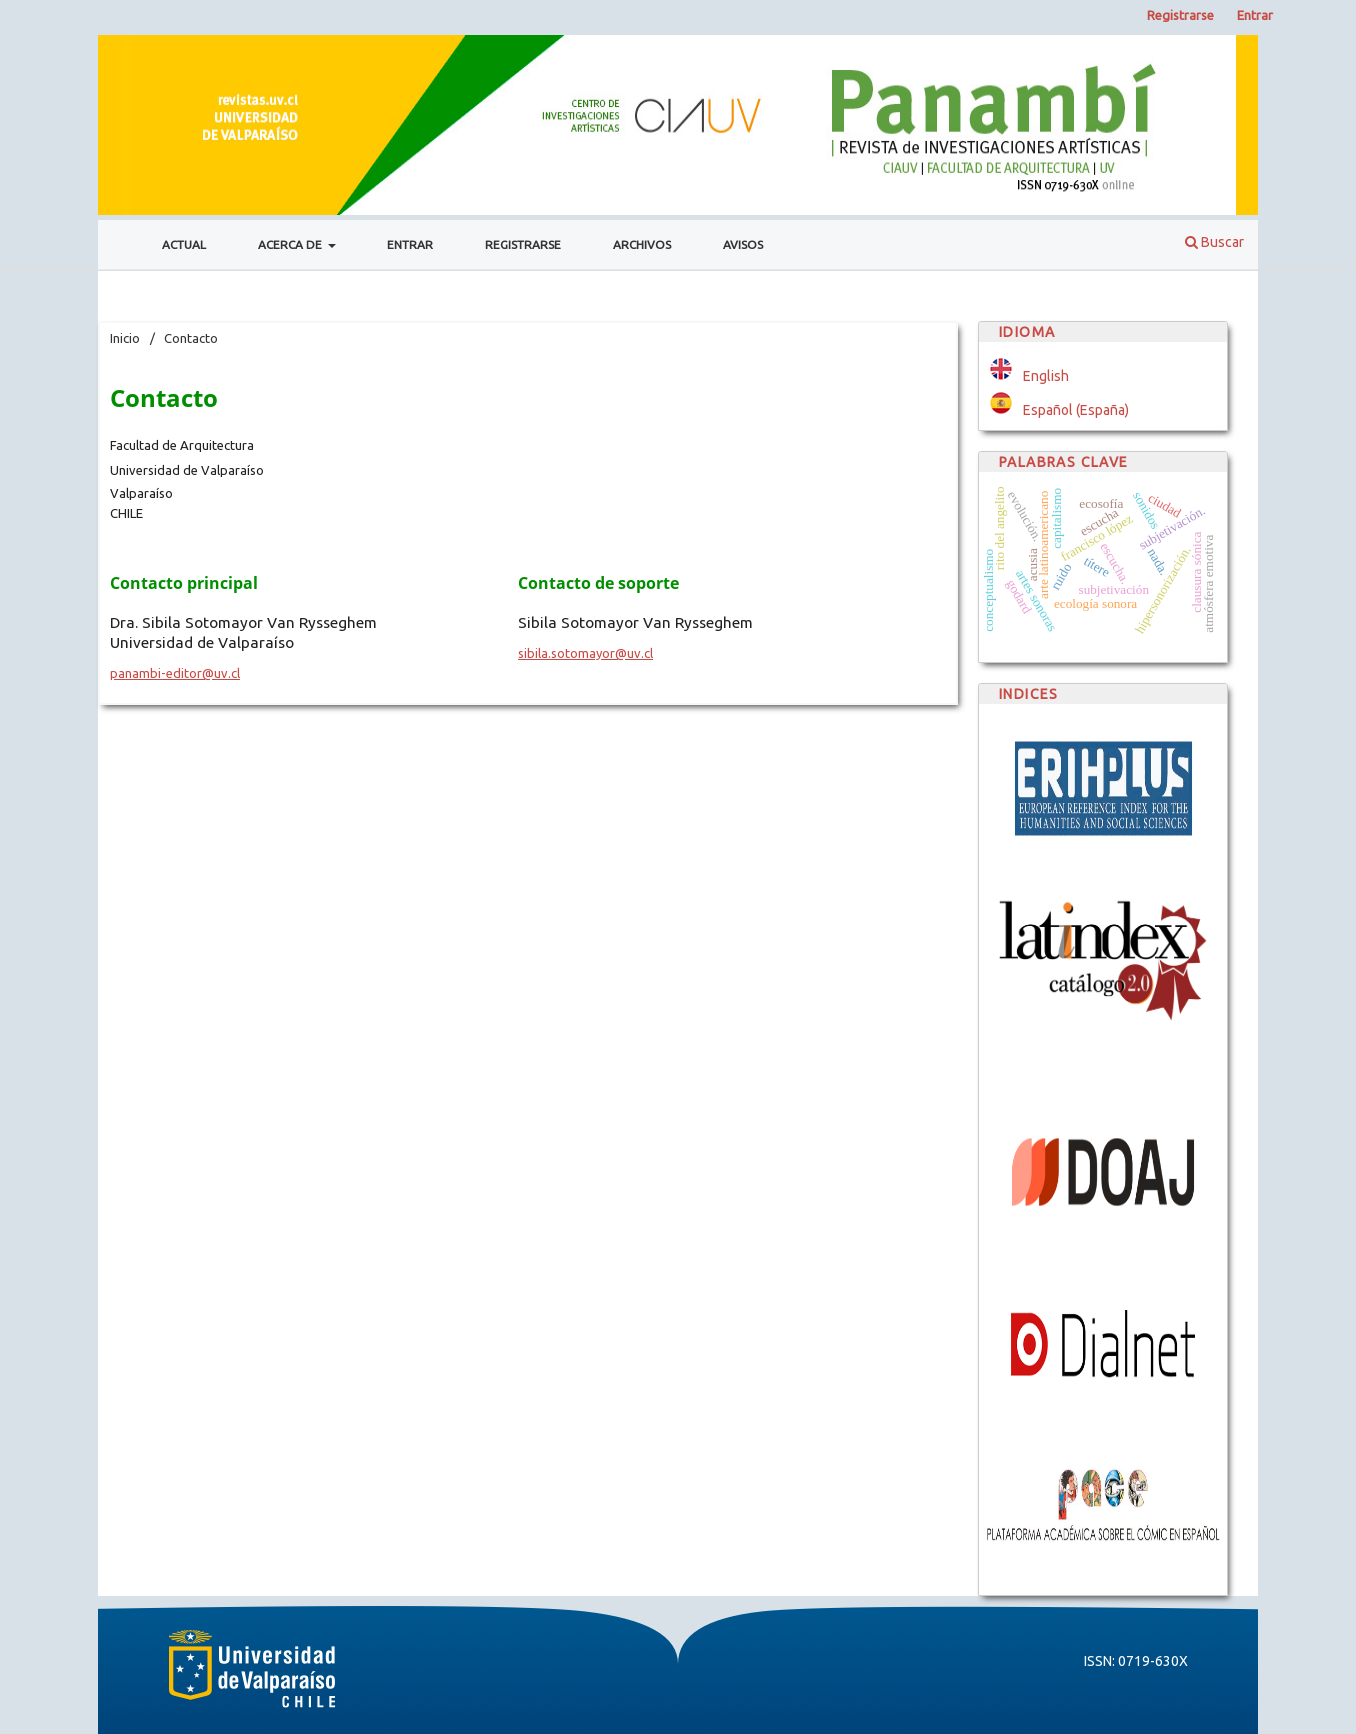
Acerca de (291, 244)
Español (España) (1076, 410)
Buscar (1214, 242)
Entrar (410, 244)
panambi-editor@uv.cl (175, 673)
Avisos (743, 244)
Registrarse (523, 244)
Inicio (125, 338)
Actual (184, 244)
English (1046, 376)
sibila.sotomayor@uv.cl (585, 653)
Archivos (642, 244)
